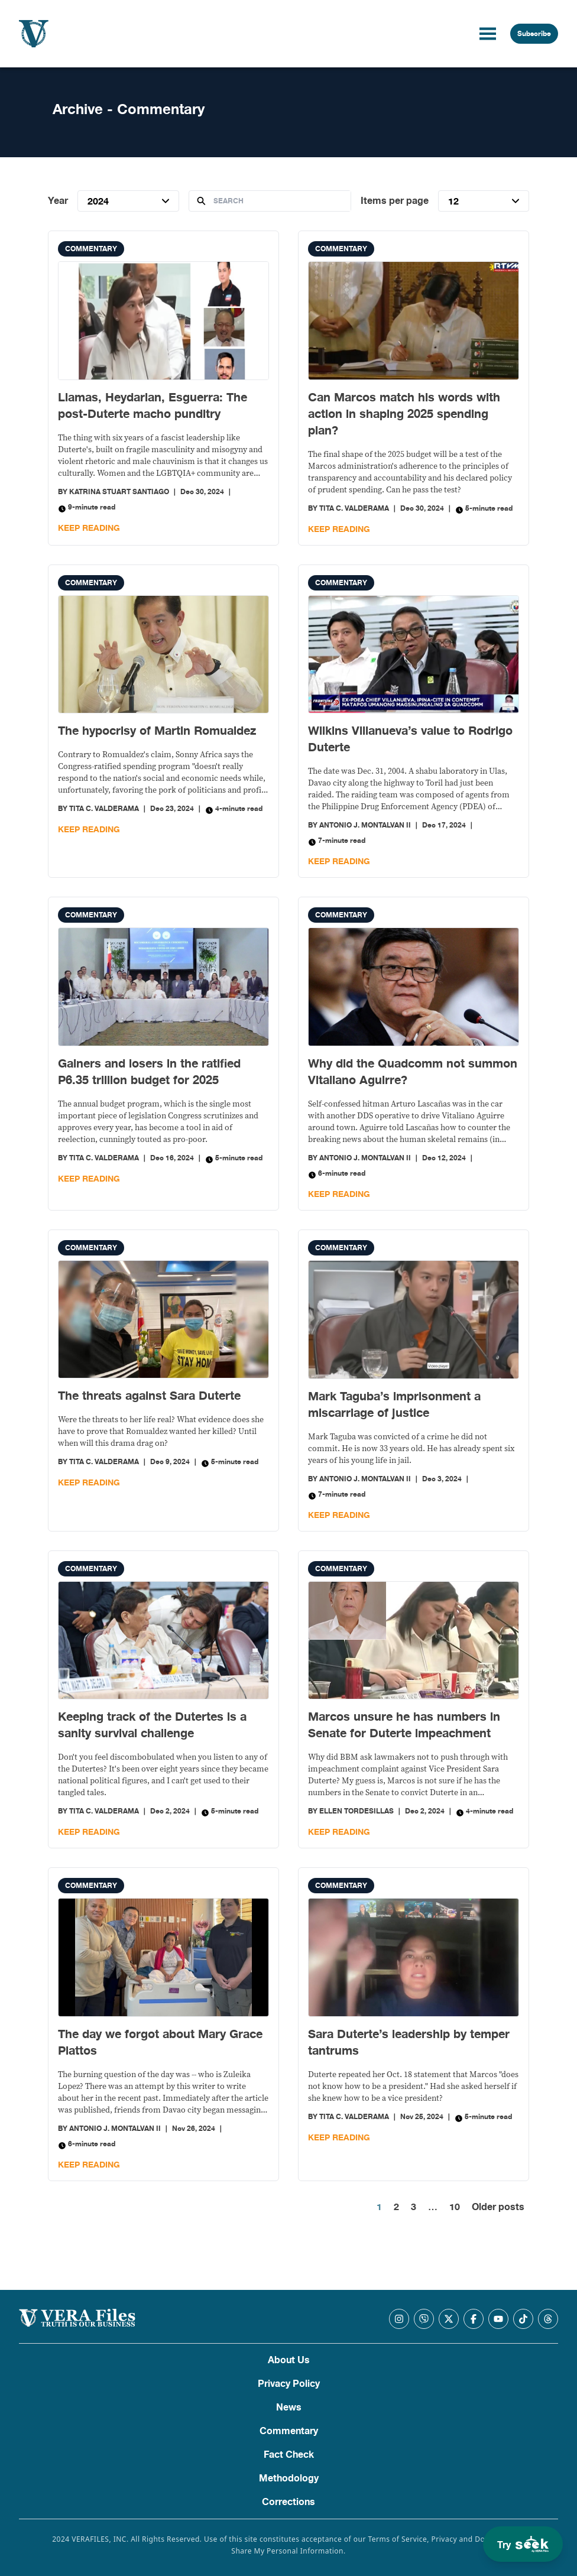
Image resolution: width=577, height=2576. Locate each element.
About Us (289, 2360)
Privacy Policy (289, 2384)
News (289, 2407)
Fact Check (289, 2455)
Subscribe (534, 34)
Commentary (91, 249)
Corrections (288, 2502)
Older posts (498, 2207)
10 (454, 2207)
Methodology (289, 2478)
